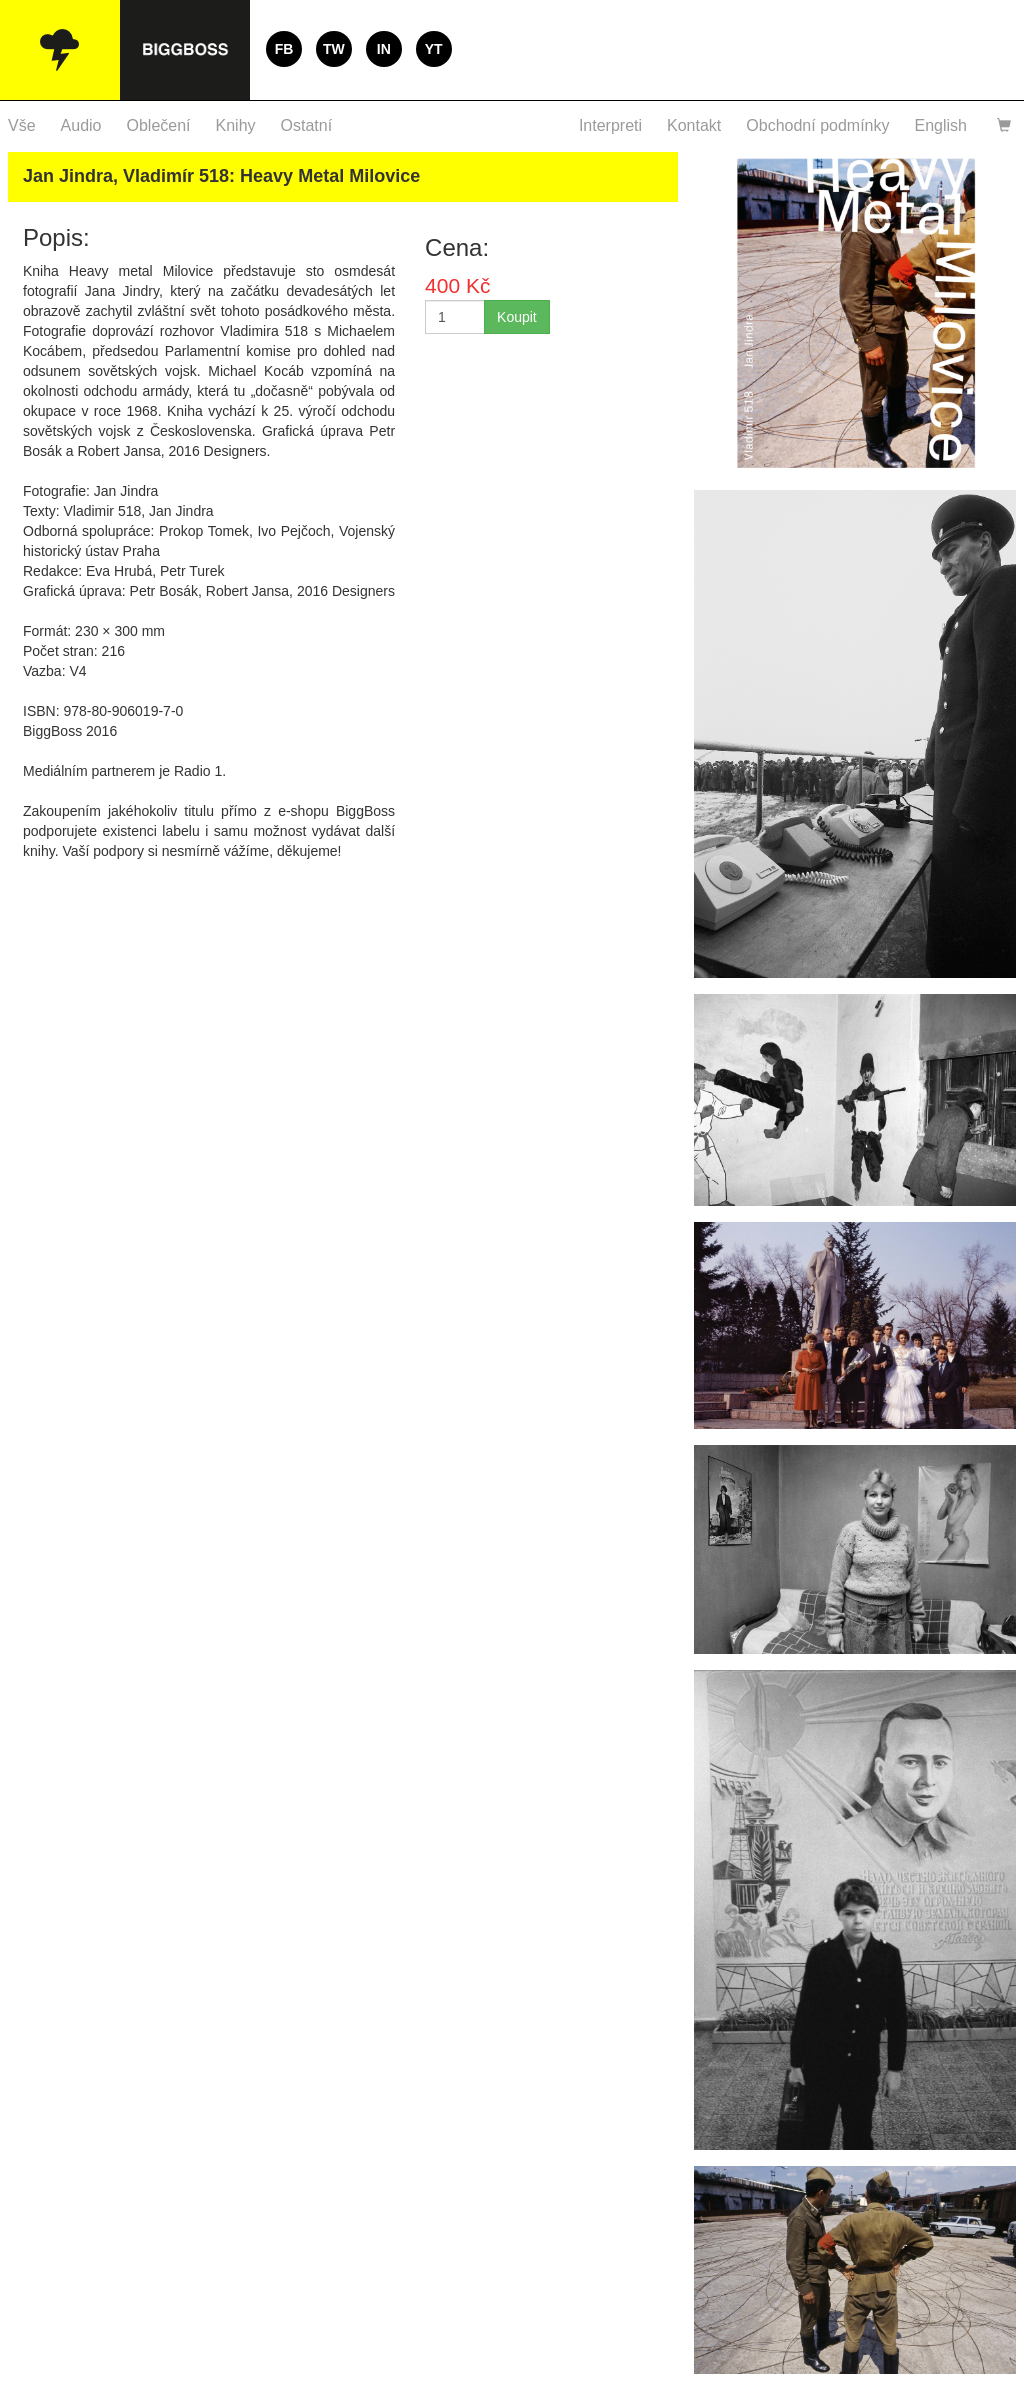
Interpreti (610, 125)
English (941, 125)
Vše (22, 125)
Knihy (236, 125)
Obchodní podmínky (817, 125)
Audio (81, 125)
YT (434, 49)
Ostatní (307, 125)
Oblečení (159, 125)
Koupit (517, 317)
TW (334, 49)
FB (284, 49)
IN (384, 49)
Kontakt (694, 125)
